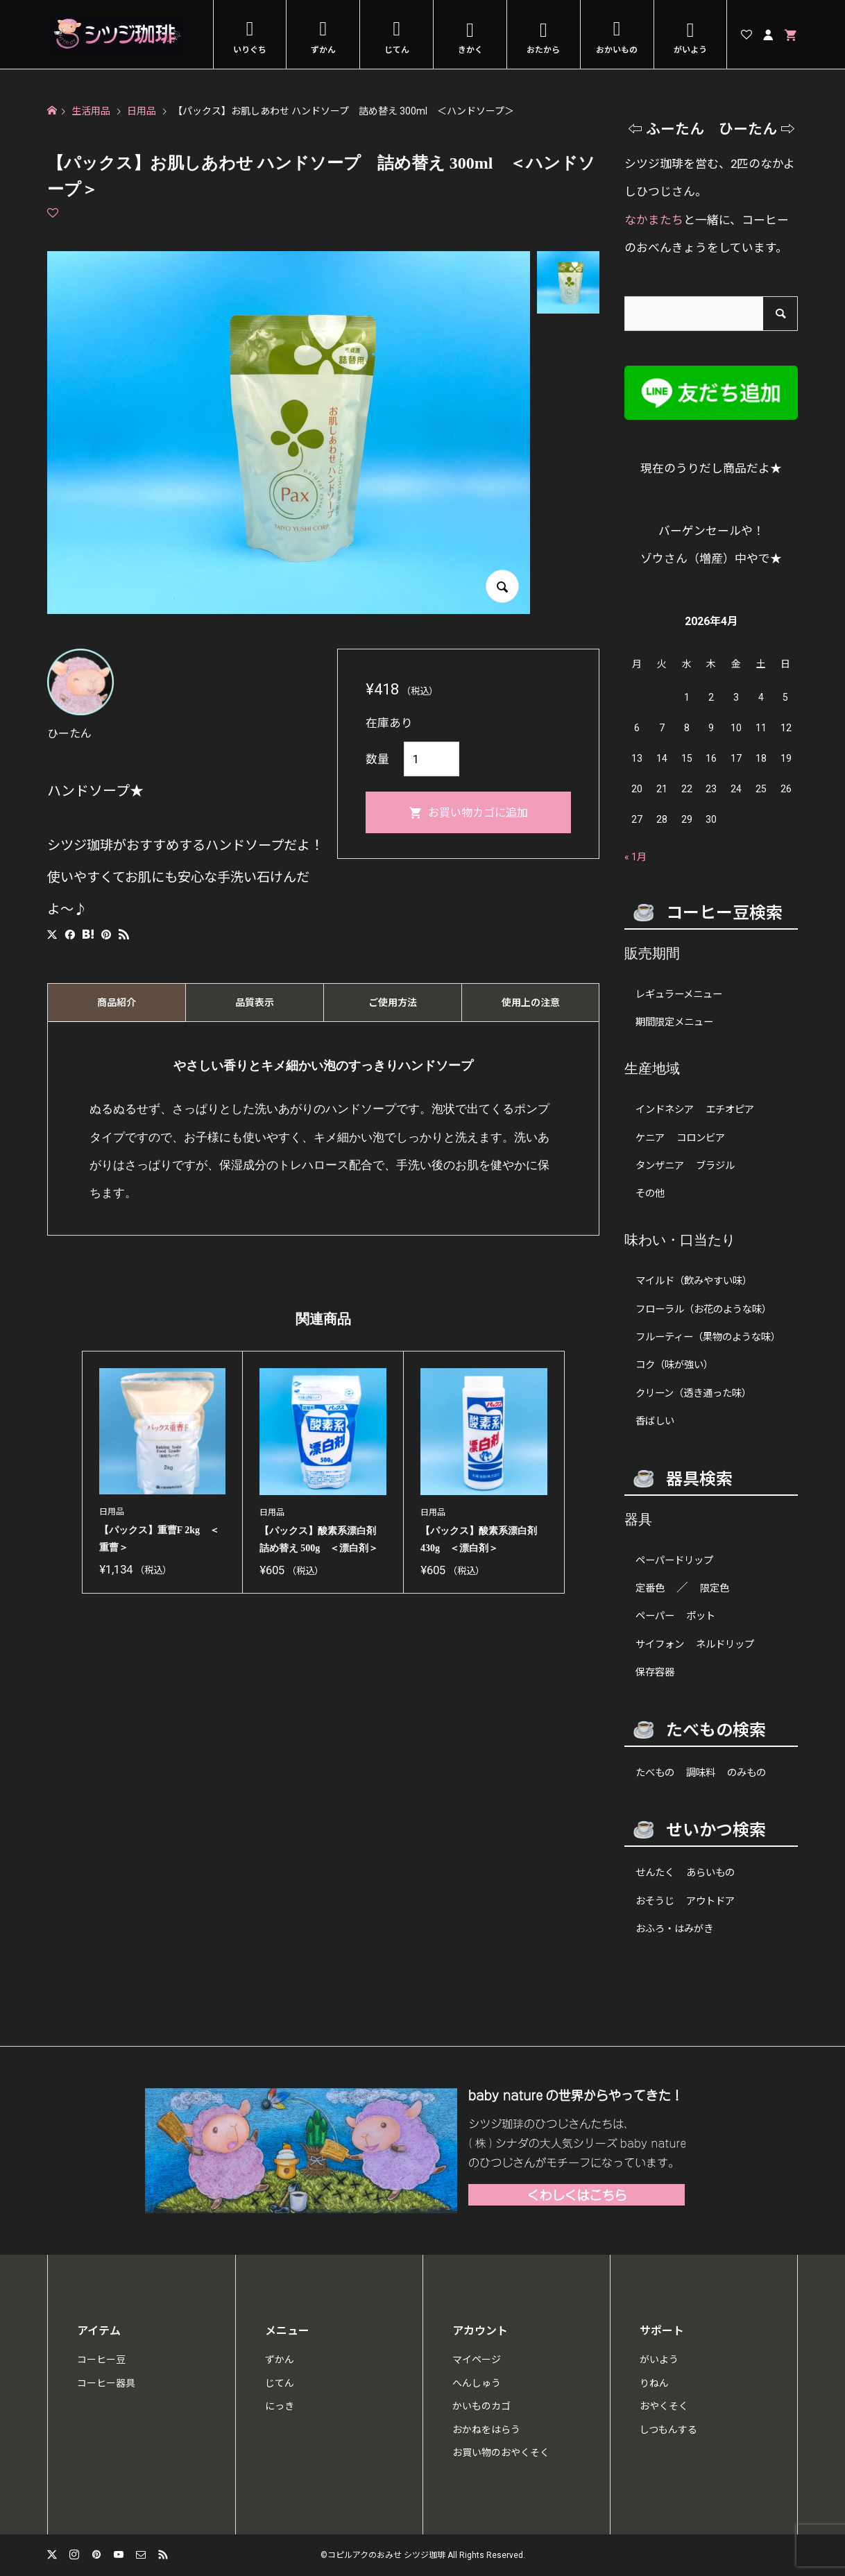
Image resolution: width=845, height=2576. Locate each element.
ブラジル (715, 1166)
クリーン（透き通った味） (693, 1393)
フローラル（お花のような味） (703, 1309)
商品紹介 (116, 1002)
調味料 (700, 1773)
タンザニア (659, 1166)
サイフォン (659, 1644)
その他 (650, 1194)
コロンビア (700, 1138)
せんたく (654, 1873)
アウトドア (710, 1901)
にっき (279, 2406)
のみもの (746, 1773)
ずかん (323, 50)
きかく (470, 50)
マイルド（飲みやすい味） (693, 1281)
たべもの (654, 1773)
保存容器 (654, 1672)
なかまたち (653, 220)
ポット (700, 1616)
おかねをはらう (486, 2429)
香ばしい (654, 1421)
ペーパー (654, 1616)
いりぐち (249, 50)
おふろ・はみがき (674, 1929)
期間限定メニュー (674, 1022)
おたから (543, 50)
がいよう (690, 50)
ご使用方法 (392, 1002)
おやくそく (664, 2406)
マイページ (476, 2359)
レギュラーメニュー (678, 994)
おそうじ (654, 1901)
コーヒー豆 (101, 2359)
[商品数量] (431, 759)
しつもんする (668, 2429)
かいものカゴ (481, 2406)
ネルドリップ (725, 1644)
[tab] (116, 1002)
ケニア (650, 1138)
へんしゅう (476, 2383)
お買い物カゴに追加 (478, 812)
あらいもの (710, 1873)
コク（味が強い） (674, 1365)
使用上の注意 (531, 1002)
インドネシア (664, 1110)
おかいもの (617, 50)
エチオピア (730, 1110)
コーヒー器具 (106, 2383)
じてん (396, 50)
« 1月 (635, 856)
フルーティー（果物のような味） (707, 1337)
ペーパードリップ (674, 1561)
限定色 (714, 1588)
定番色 (650, 1588)
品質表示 (254, 1002)
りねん (654, 2383)
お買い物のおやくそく (500, 2452)
